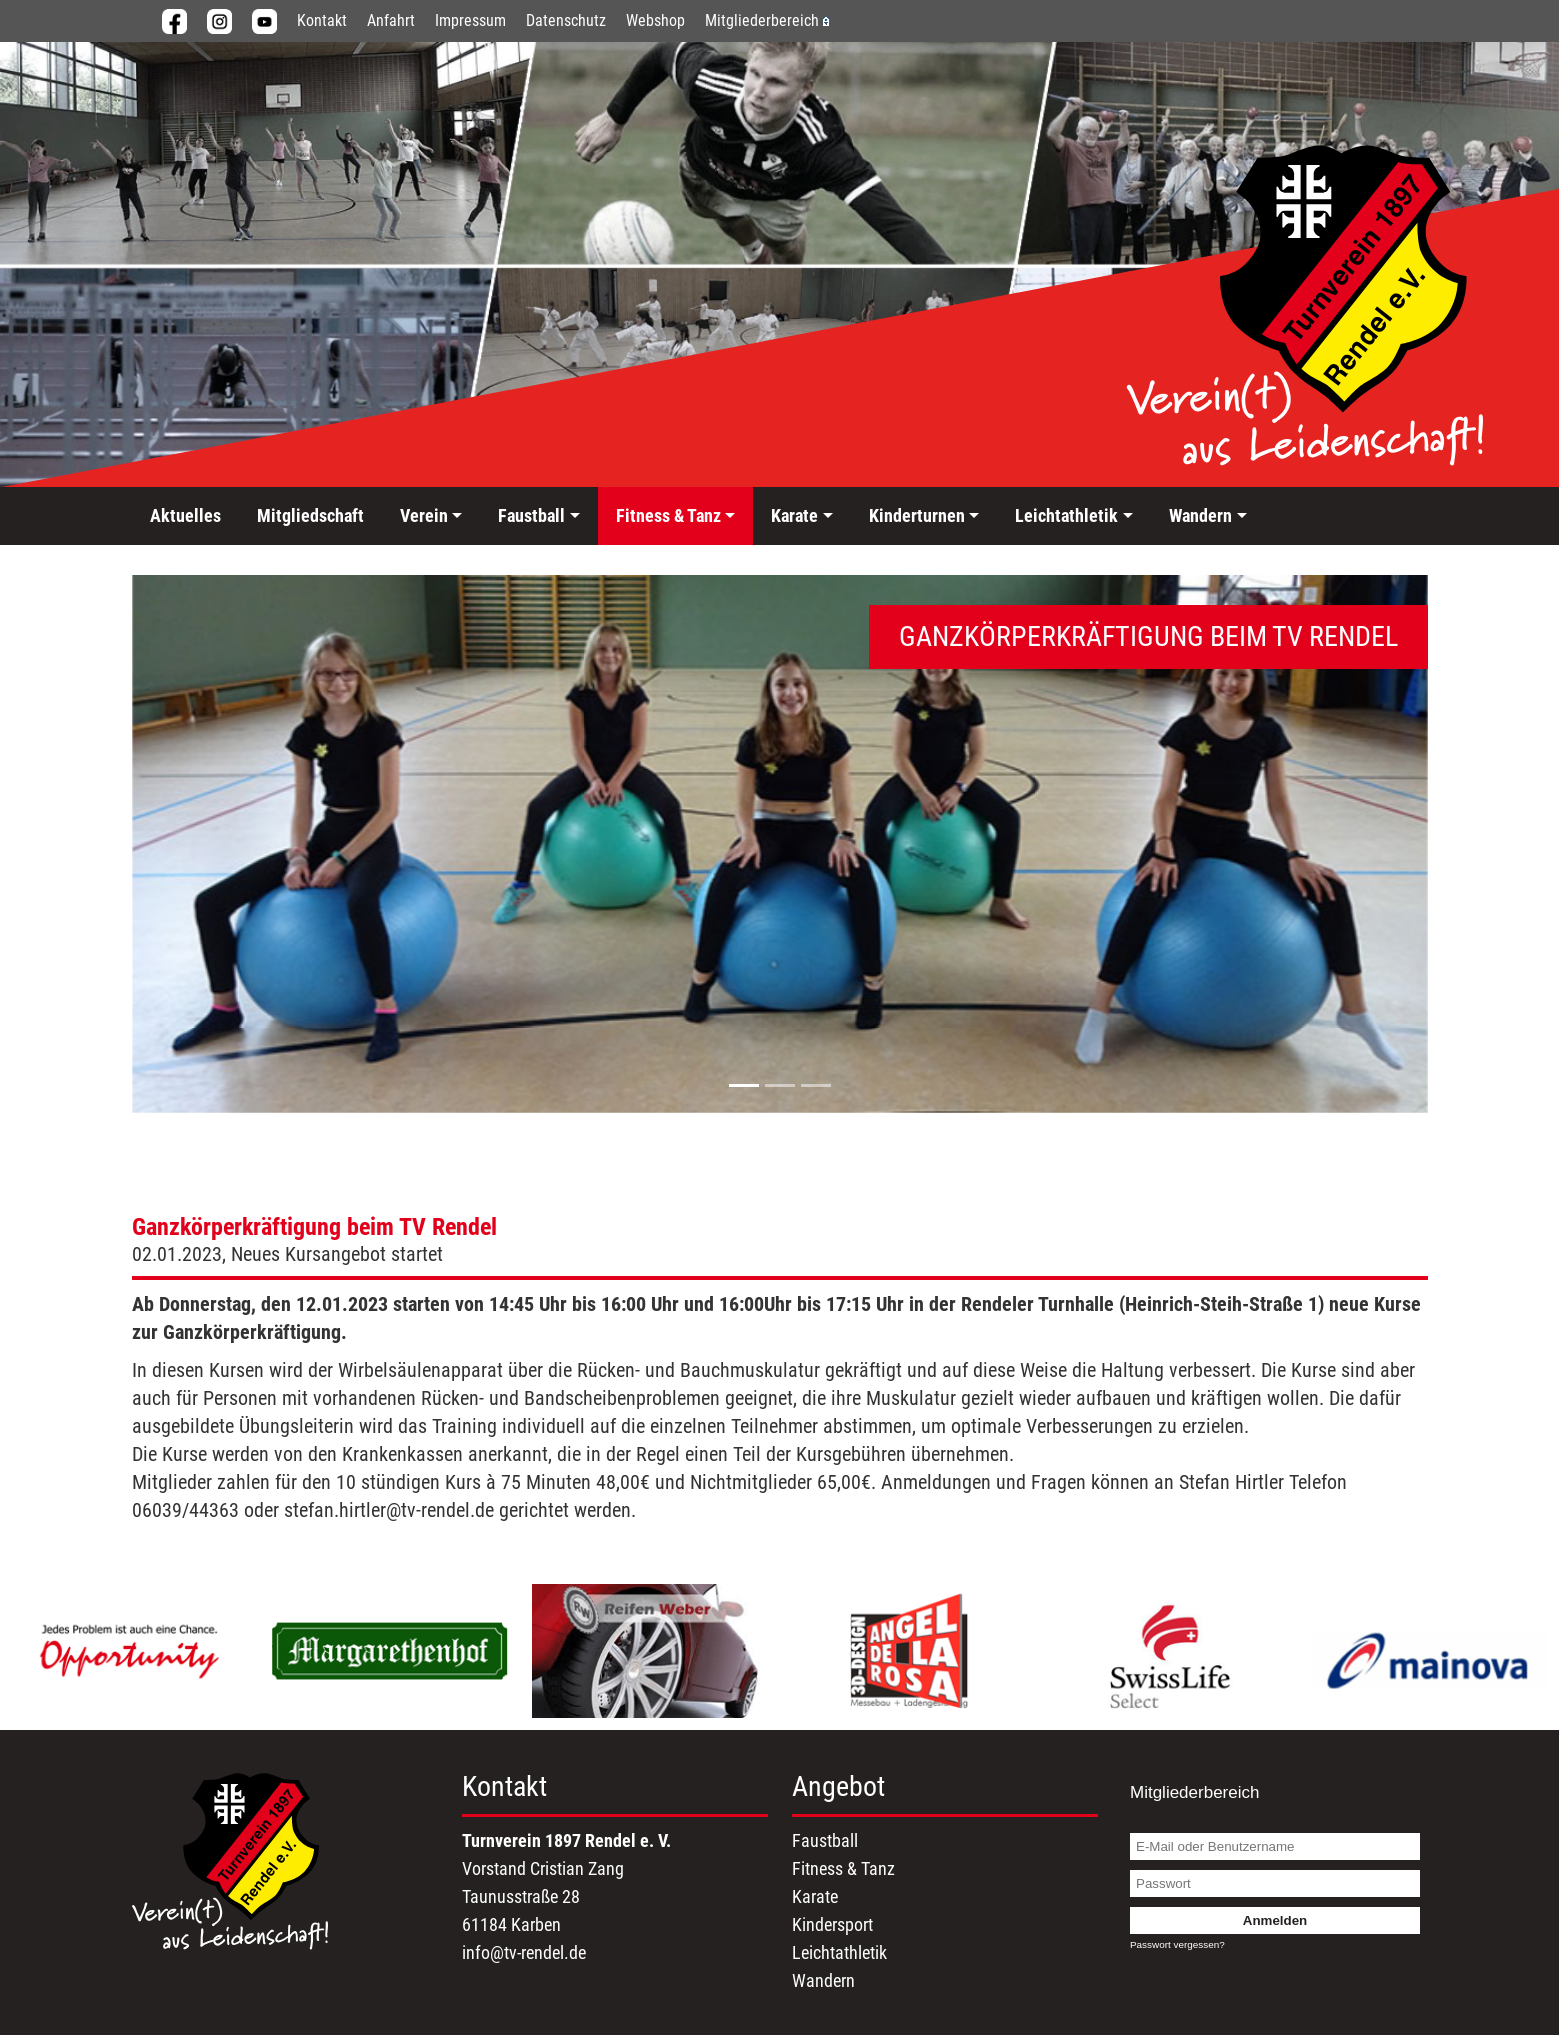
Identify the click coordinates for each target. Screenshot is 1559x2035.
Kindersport (832, 1924)
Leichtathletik (839, 1952)
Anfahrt (391, 20)
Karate (815, 1896)
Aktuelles (185, 515)
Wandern (823, 1980)
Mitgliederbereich (767, 20)
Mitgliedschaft (310, 515)
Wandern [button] (1200, 515)
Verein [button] (424, 515)
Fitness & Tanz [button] (668, 515)
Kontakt (322, 20)
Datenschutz (566, 20)
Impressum (470, 20)
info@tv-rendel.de (524, 1952)
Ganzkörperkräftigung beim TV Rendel (314, 1227)
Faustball (825, 1840)
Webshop (655, 20)
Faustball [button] (531, 515)
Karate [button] (794, 515)
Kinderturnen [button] (917, 515)
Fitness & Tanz (843, 1868)
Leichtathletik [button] (1066, 515)
